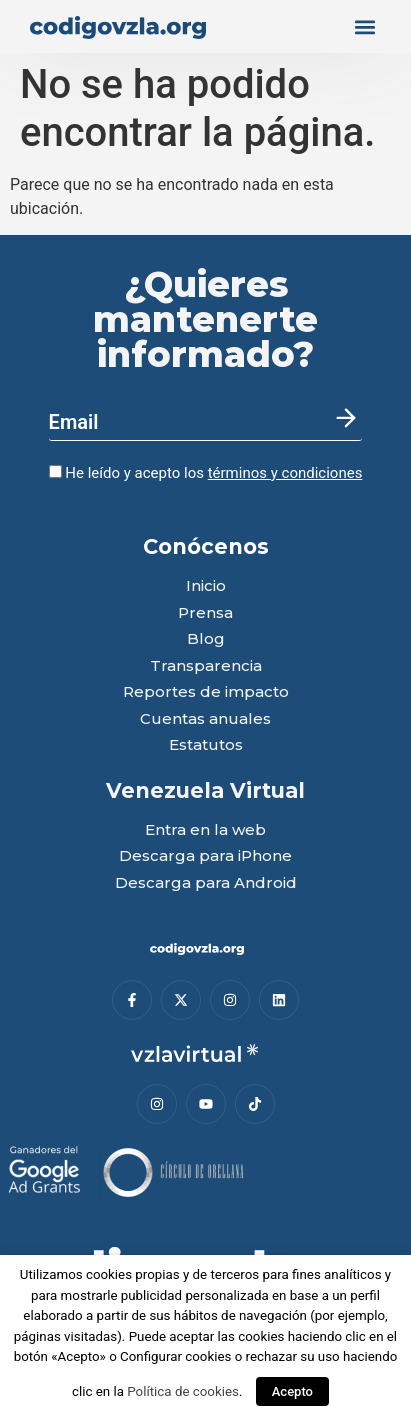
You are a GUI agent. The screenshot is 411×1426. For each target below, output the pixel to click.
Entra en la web (205, 830)
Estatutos (206, 745)
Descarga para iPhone (205, 856)
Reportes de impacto (206, 692)
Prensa (205, 613)
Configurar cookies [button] (175, 1356)
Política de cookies (183, 1391)
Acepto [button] (292, 1391)
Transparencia (206, 666)
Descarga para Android (206, 883)
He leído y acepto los (206, 473)
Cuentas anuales (205, 719)
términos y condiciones (285, 473)
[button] (364, 26)
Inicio (206, 586)
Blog (206, 639)
